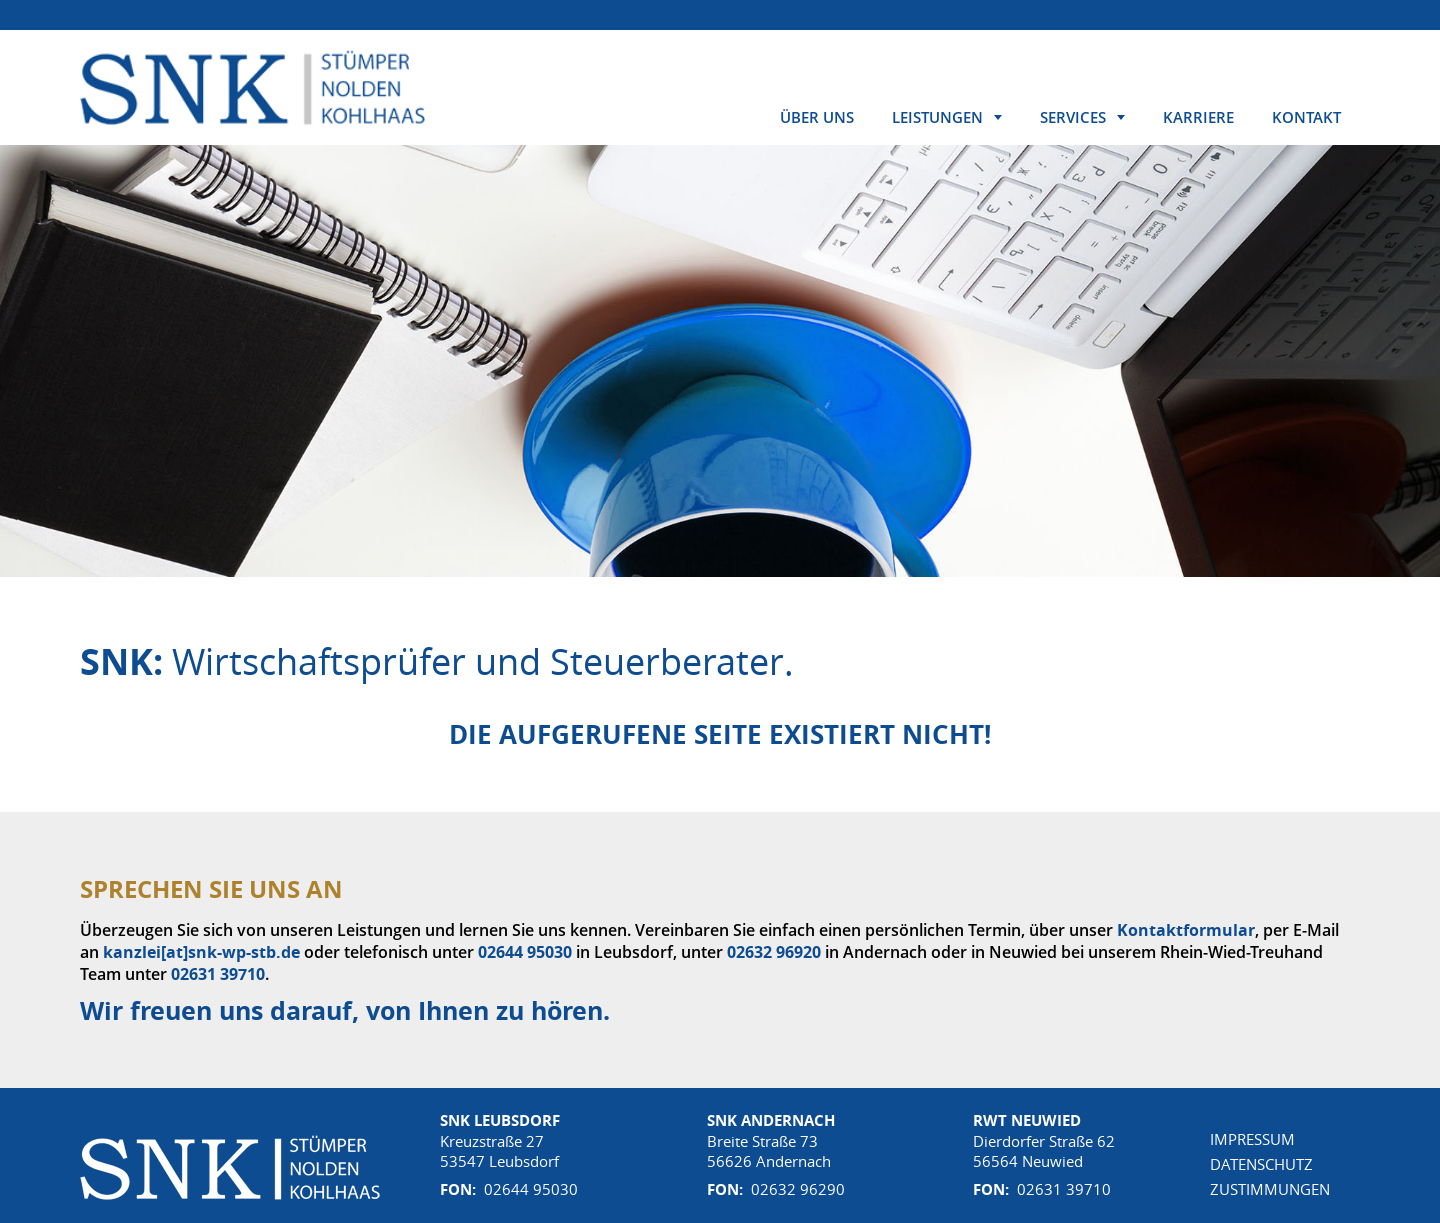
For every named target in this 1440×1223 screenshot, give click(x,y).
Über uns (817, 117)
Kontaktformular (1186, 930)
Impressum (1252, 1139)
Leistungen (937, 117)
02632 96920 (774, 952)
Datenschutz (1261, 1164)
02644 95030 (525, 952)
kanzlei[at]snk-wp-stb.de (201, 952)
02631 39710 (218, 974)
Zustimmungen (1270, 1189)
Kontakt (1306, 117)
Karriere (1198, 117)
